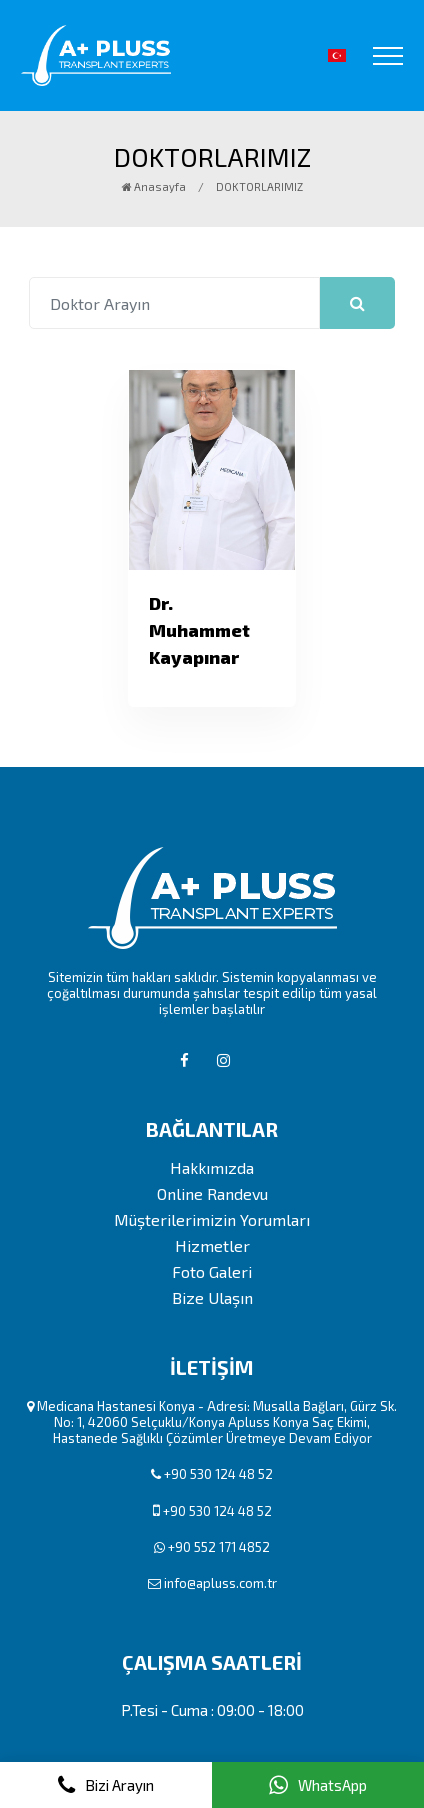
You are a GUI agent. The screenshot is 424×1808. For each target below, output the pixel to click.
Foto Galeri (212, 1272)
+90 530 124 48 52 (218, 1474)
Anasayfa (154, 186)
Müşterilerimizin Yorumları (212, 1220)
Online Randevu (212, 1194)
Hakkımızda (212, 1168)
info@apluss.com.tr (220, 1583)
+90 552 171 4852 (219, 1547)
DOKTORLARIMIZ (259, 186)
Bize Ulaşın (212, 1298)
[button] (337, 55)
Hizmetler (212, 1246)
